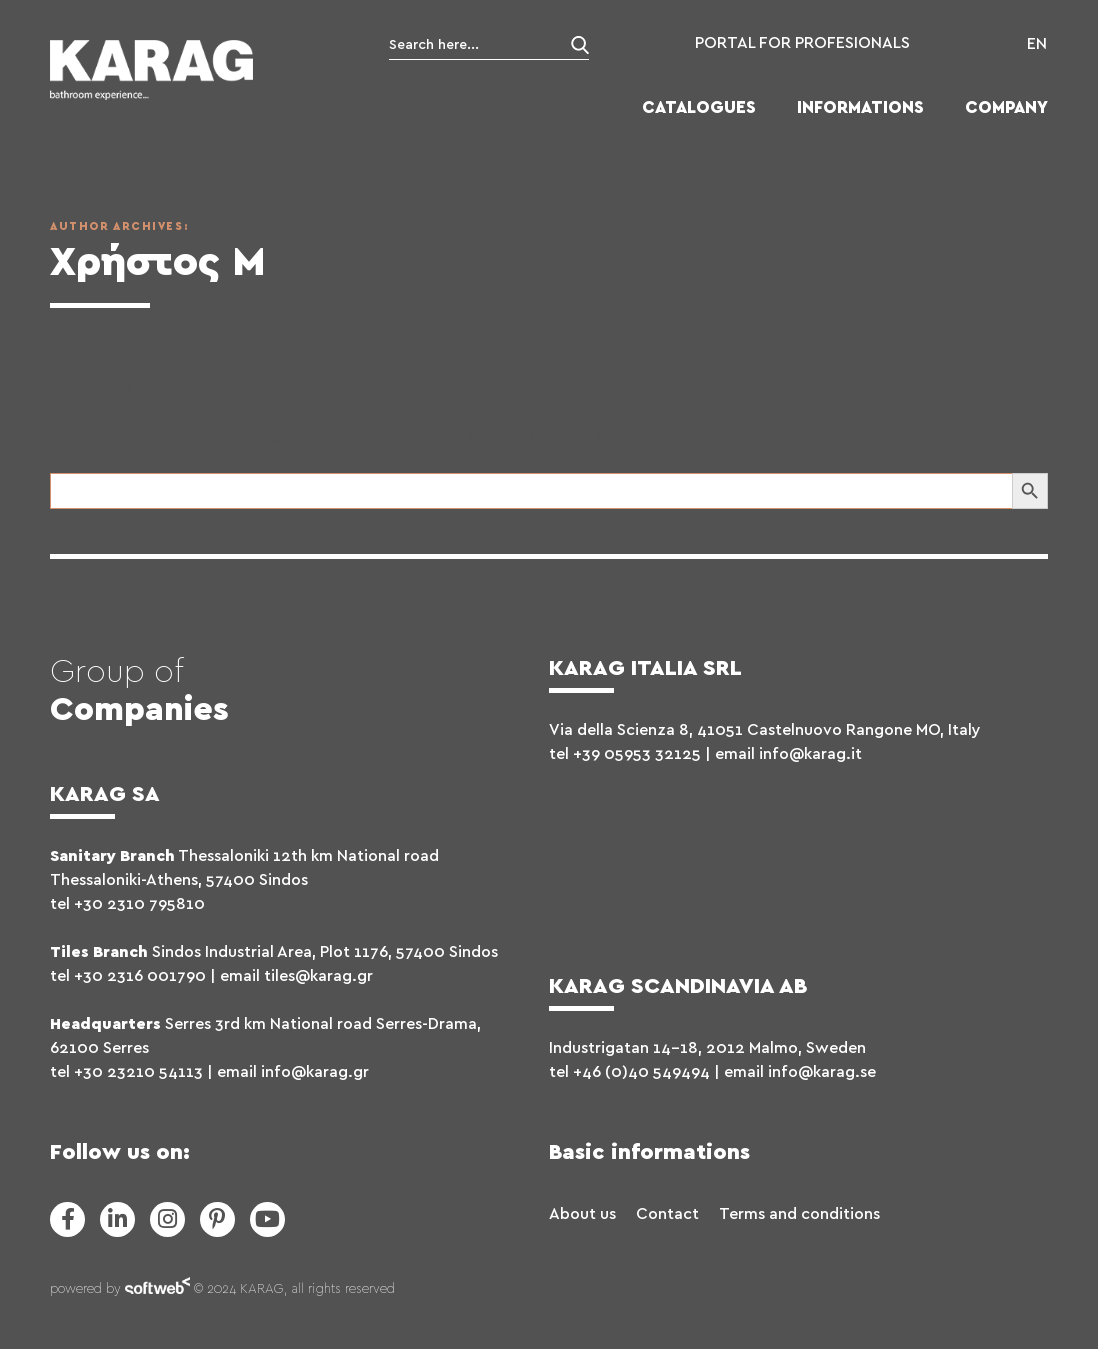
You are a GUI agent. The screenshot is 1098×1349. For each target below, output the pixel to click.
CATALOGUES (699, 107)
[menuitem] (1032, 44)
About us (582, 1214)
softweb (157, 1290)
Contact (667, 1214)
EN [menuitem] (1037, 44)
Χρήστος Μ (158, 262)
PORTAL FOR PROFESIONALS (802, 43)
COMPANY (1006, 107)
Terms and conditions (799, 1214)
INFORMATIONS (860, 107)
